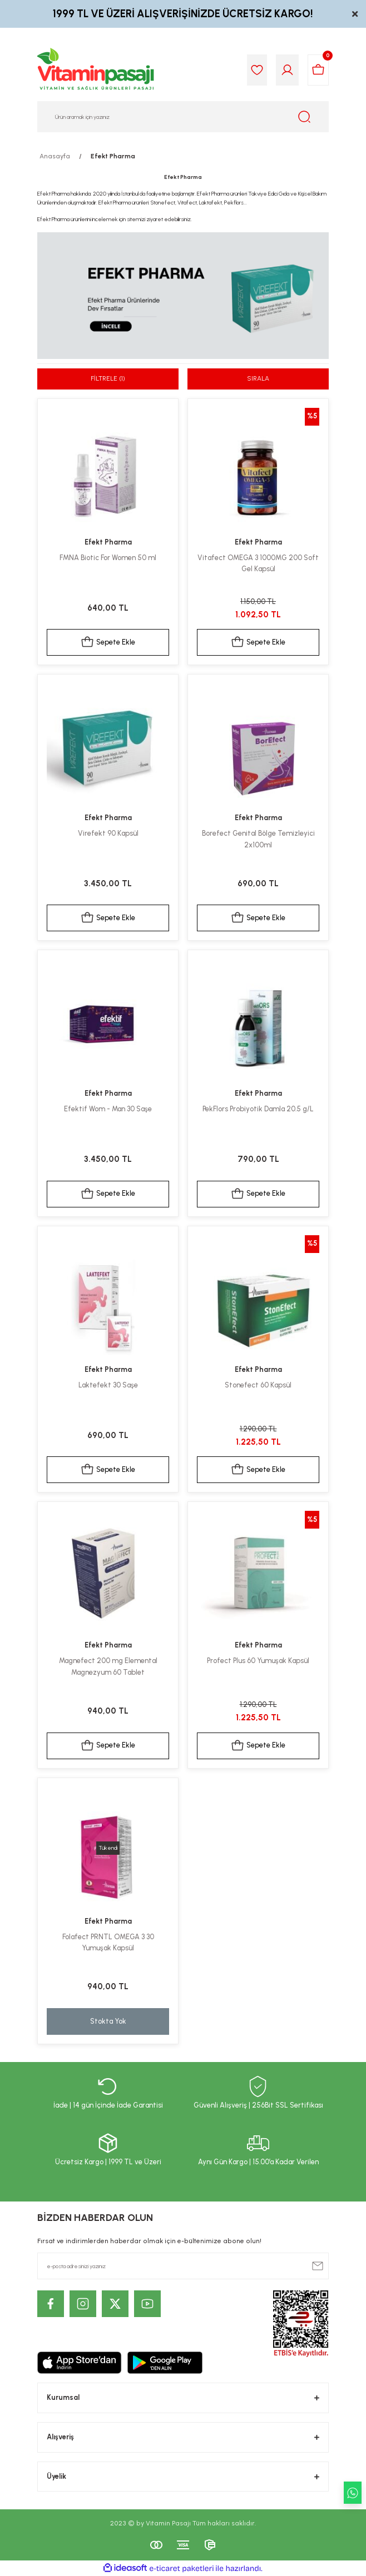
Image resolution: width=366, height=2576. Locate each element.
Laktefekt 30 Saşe (108, 1385)
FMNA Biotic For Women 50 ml (108, 557)
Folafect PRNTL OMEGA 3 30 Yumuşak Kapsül (108, 1943)
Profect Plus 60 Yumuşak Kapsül (258, 1660)
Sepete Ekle (108, 642)
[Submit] (317, 2266)
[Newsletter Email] (183, 2266)
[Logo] (96, 70)
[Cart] (318, 70)
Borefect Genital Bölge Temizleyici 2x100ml (258, 839)
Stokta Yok (108, 2021)
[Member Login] (287, 70)
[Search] (183, 116)
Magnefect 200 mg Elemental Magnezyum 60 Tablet (108, 1666)
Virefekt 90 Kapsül (108, 833)
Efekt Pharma (113, 156)
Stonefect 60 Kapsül (258, 1385)
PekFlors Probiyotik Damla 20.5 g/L (258, 1109)
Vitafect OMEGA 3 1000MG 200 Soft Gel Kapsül (258, 563)
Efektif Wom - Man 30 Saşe (108, 1109)
